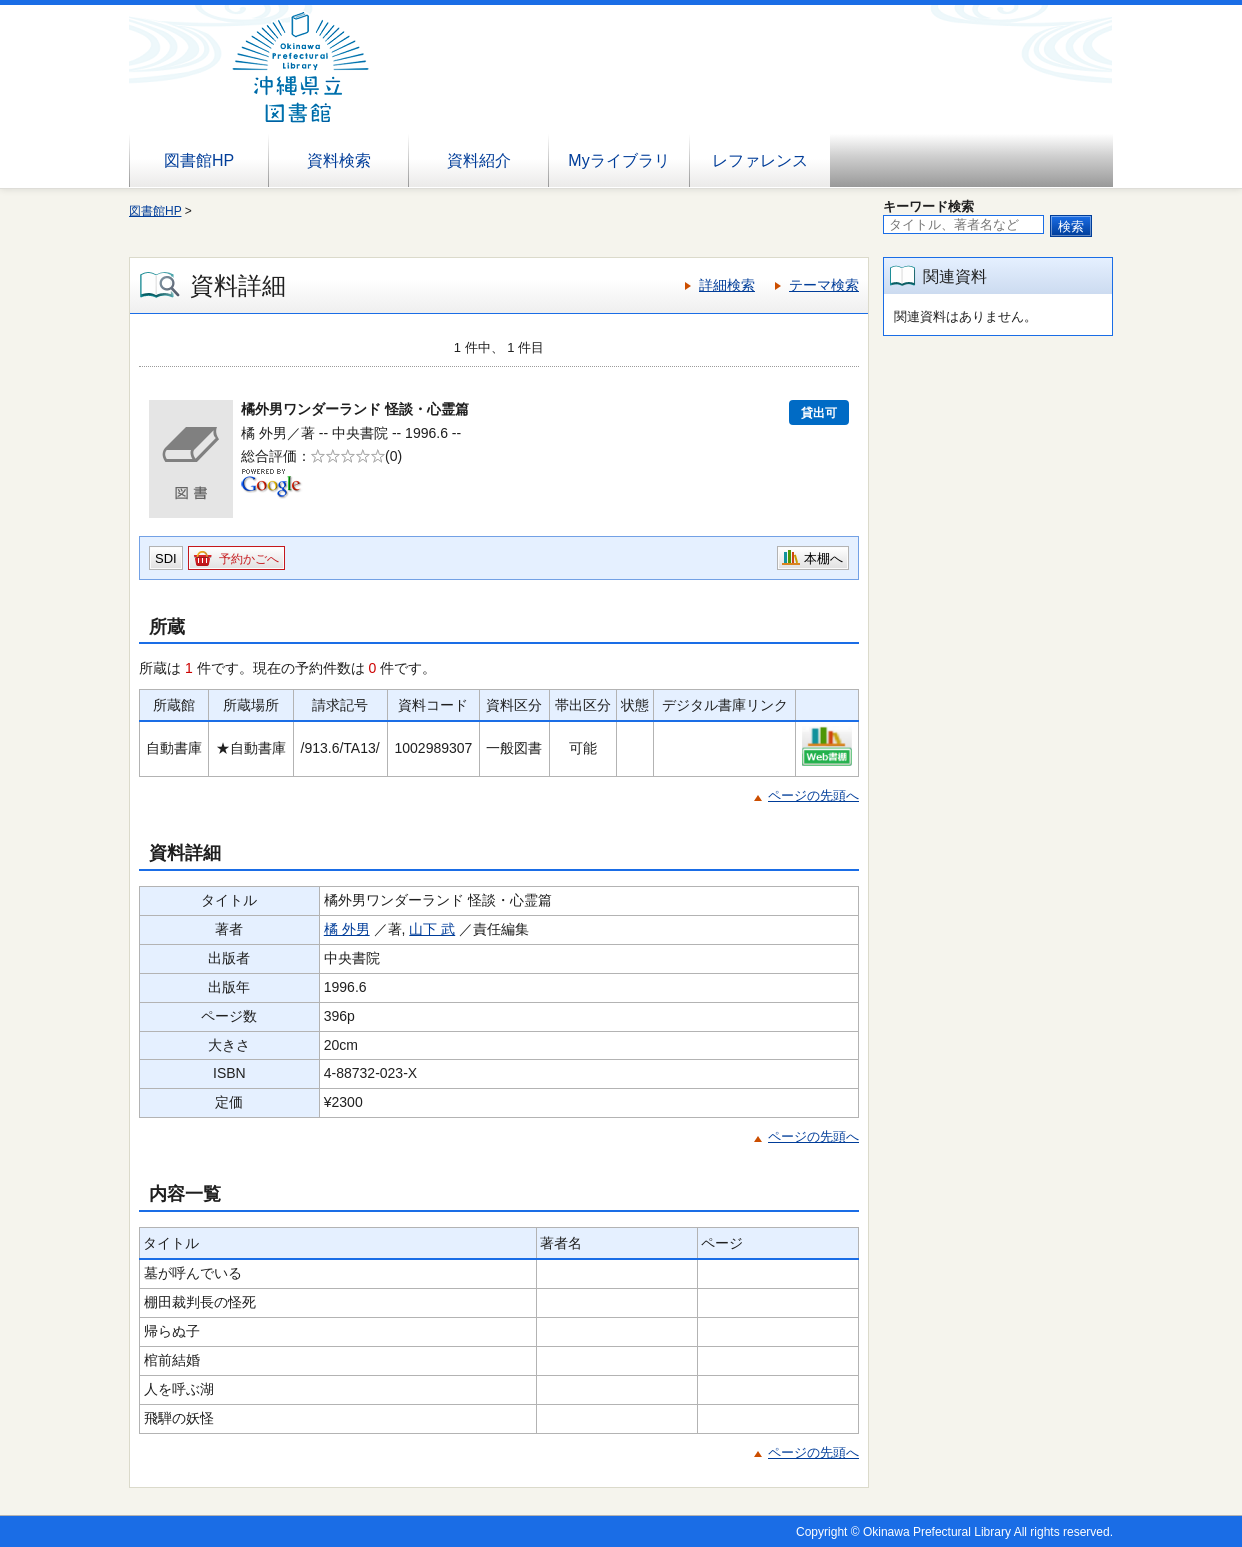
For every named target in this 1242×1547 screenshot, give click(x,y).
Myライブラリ (618, 160)
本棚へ (823, 558)
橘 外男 (347, 929)
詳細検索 (727, 285)
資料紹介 (479, 160)
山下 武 (432, 929)
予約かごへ (249, 559)
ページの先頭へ (813, 795)
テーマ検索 (824, 285)
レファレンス (760, 160)
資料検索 (339, 160)
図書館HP (199, 160)
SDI (166, 558)
